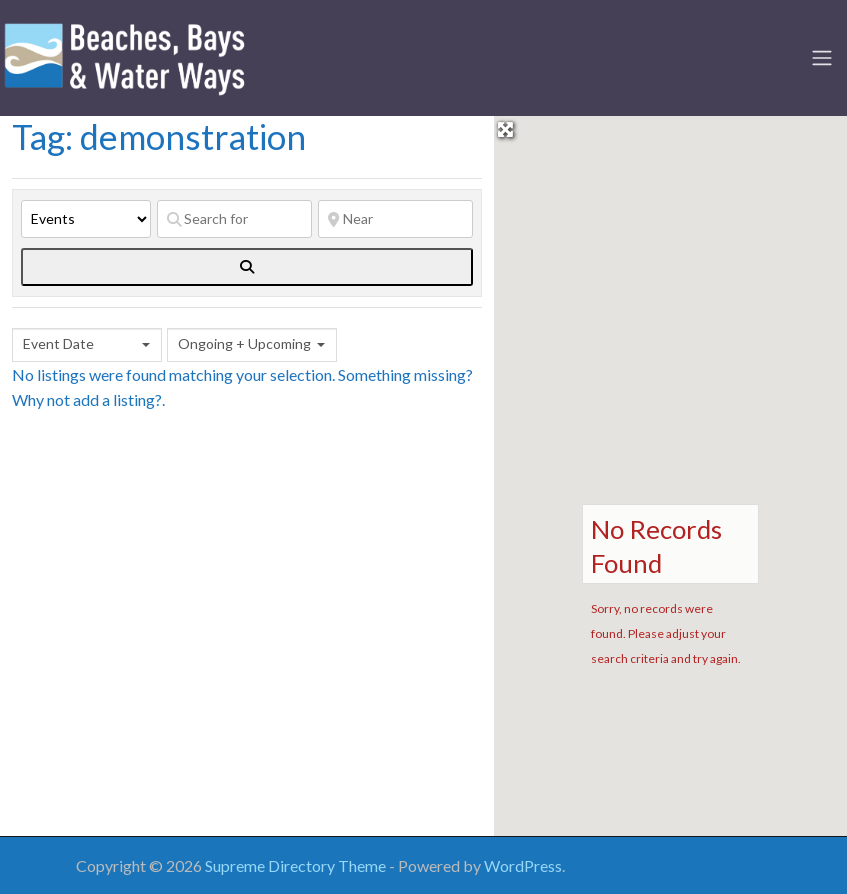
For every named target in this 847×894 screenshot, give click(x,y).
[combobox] (87, 345)
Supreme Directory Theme (297, 865)
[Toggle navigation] (822, 58)
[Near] (395, 219)
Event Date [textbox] (58, 343)
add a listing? (117, 399)
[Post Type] (86, 219)
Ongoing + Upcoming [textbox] (244, 343)
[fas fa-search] (247, 267)
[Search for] (234, 219)
